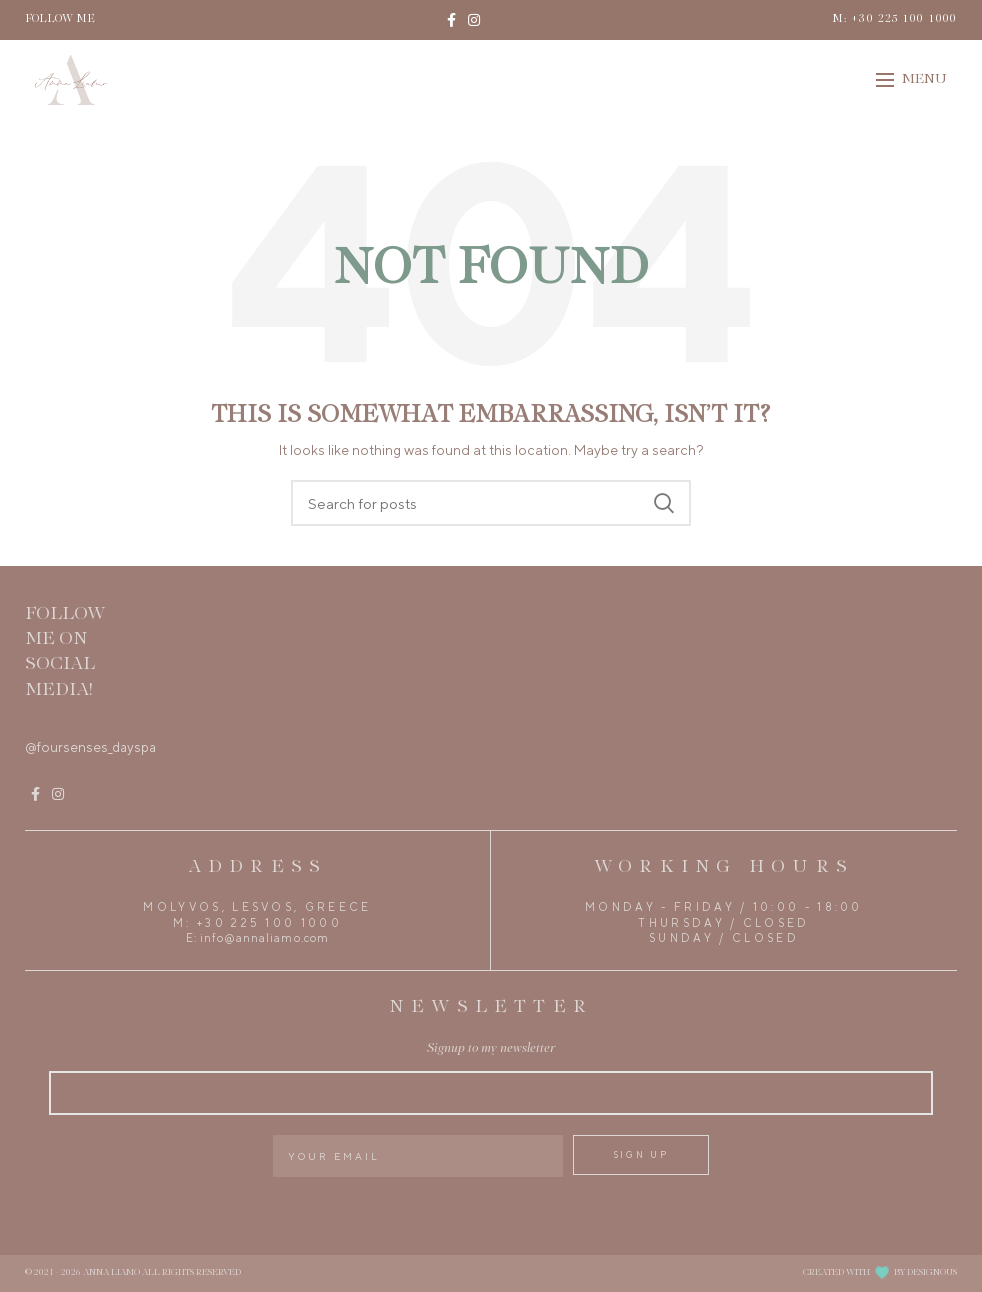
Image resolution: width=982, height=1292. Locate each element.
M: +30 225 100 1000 (894, 19)
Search (664, 503)
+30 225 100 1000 (269, 923)
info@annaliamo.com (264, 938)
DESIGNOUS (932, 1272)
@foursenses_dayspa (90, 747)
